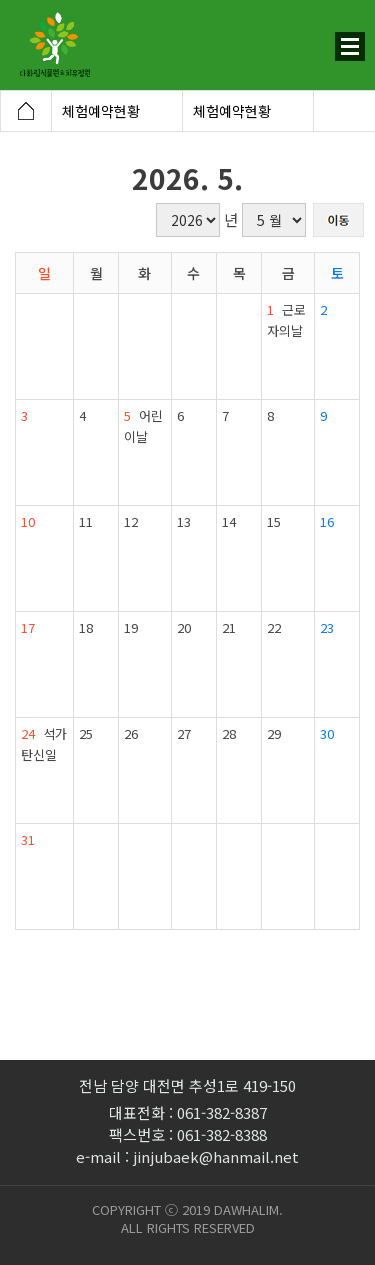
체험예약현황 (101, 111)
